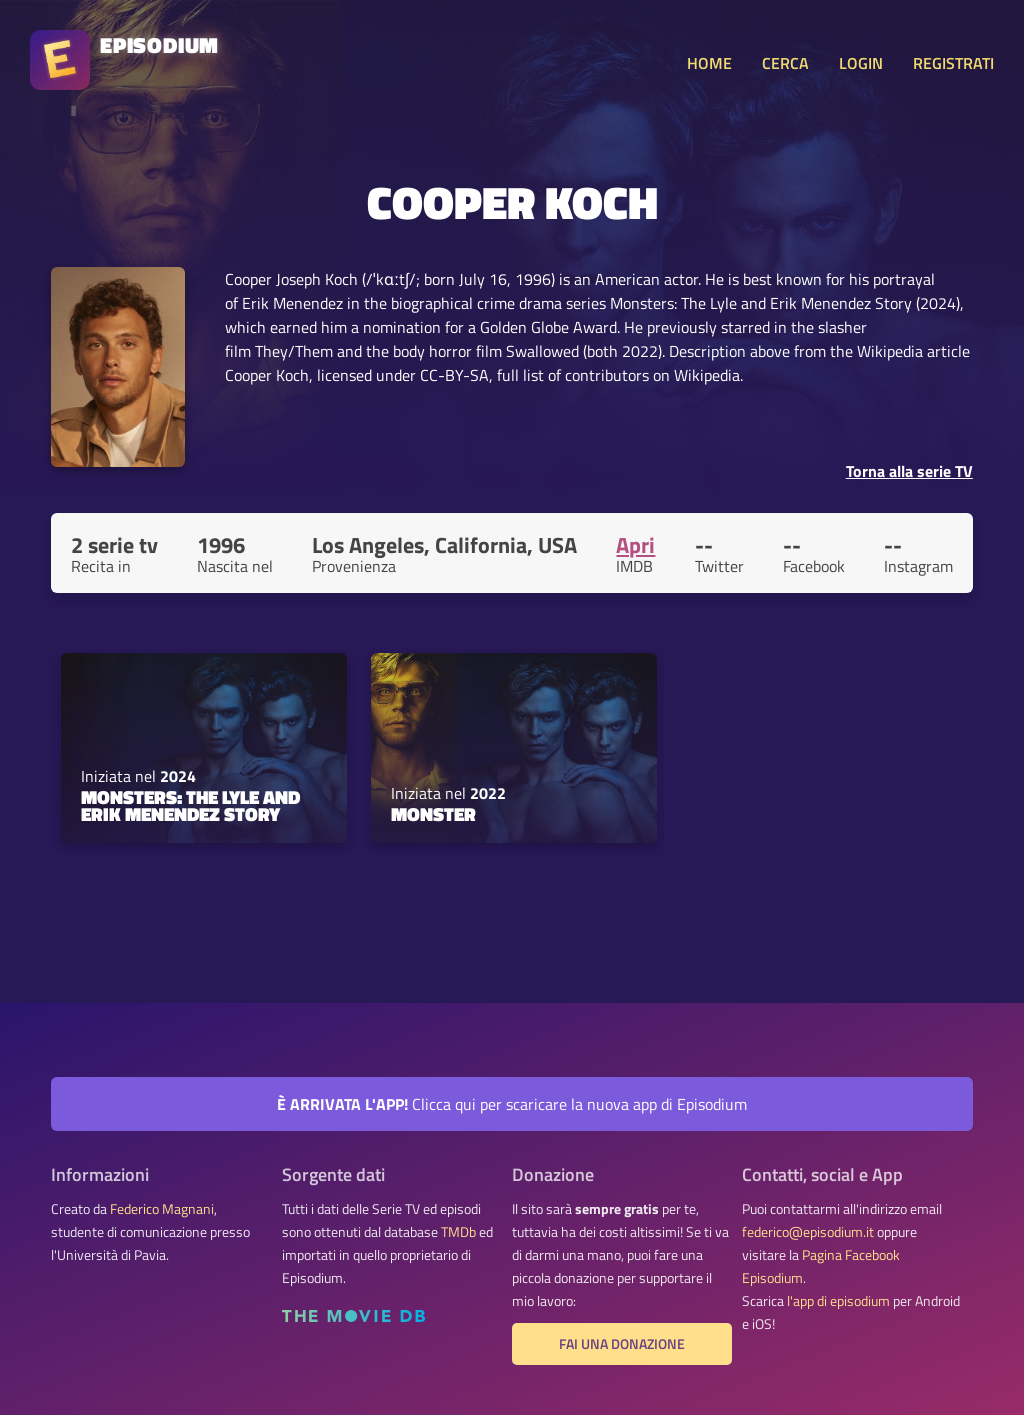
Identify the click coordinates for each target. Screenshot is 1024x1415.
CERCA (785, 63)
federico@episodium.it (808, 1232)
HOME (709, 63)
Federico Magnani (162, 1209)
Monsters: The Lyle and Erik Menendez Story (190, 805)
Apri (635, 545)
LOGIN (861, 63)
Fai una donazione (622, 1344)
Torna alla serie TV (909, 471)
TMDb (458, 1232)
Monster (433, 814)
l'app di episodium (838, 1301)
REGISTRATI (953, 63)
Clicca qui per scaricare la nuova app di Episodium (512, 1104)
